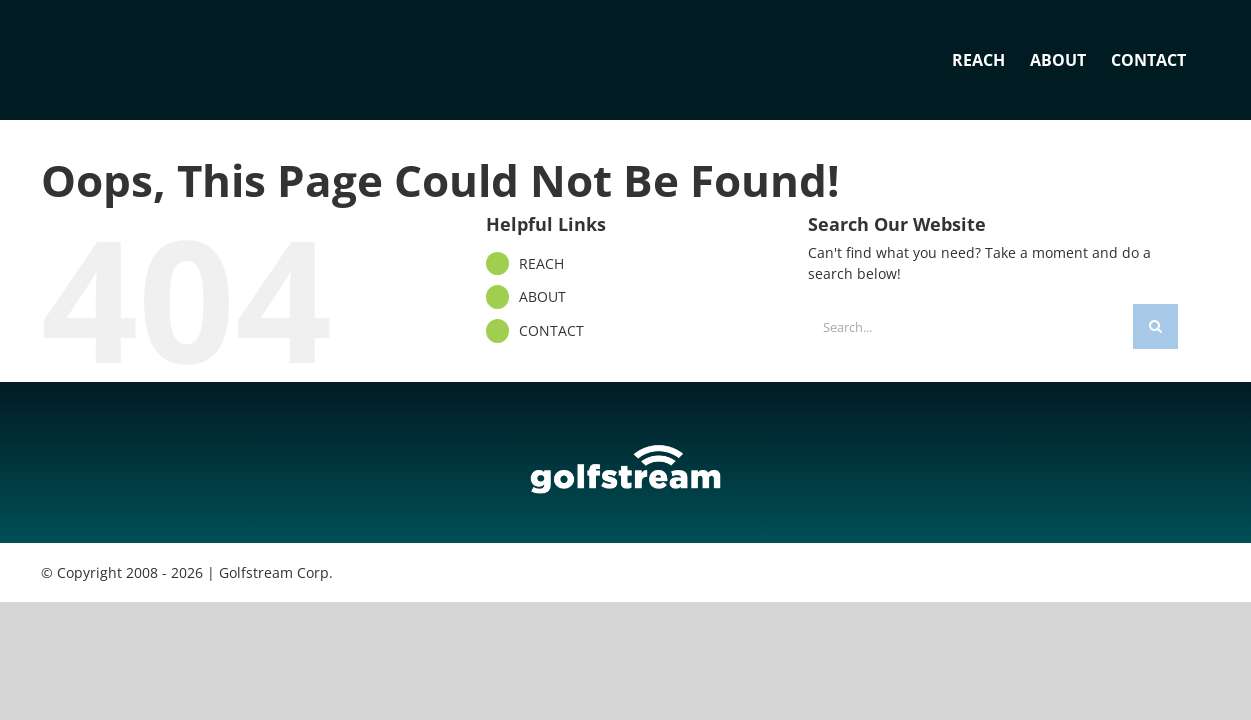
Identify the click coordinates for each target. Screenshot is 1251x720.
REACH (541, 263)
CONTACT (551, 330)
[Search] (1155, 326)
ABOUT (542, 296)
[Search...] (970, 326)
